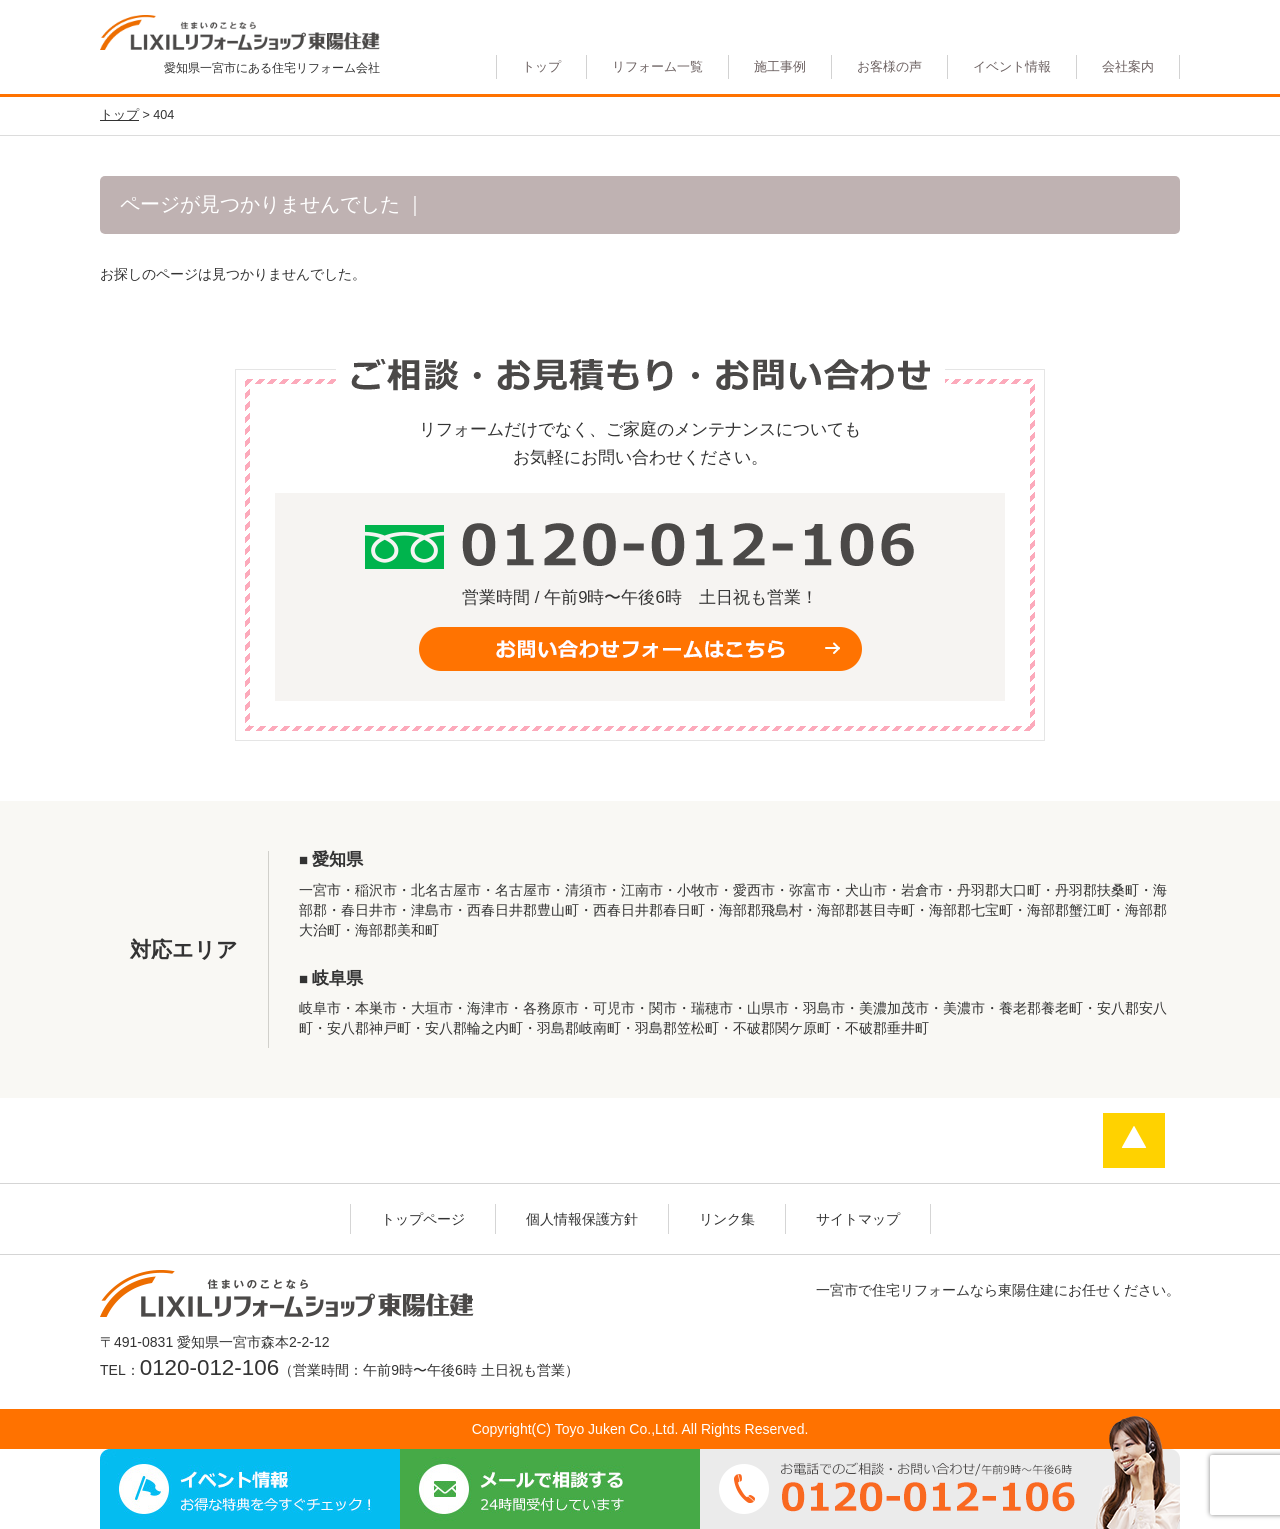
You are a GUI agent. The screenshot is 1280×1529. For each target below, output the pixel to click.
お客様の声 (889, 67)
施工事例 (780, 67)
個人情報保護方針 (582, 1219)
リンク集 (727, 1219)
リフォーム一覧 (657, 67)
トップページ (423, 1219)
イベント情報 (1012, 67)
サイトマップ (858, 1219)
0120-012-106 (209, 1367)
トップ (541, 67)
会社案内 (1128, 67)
